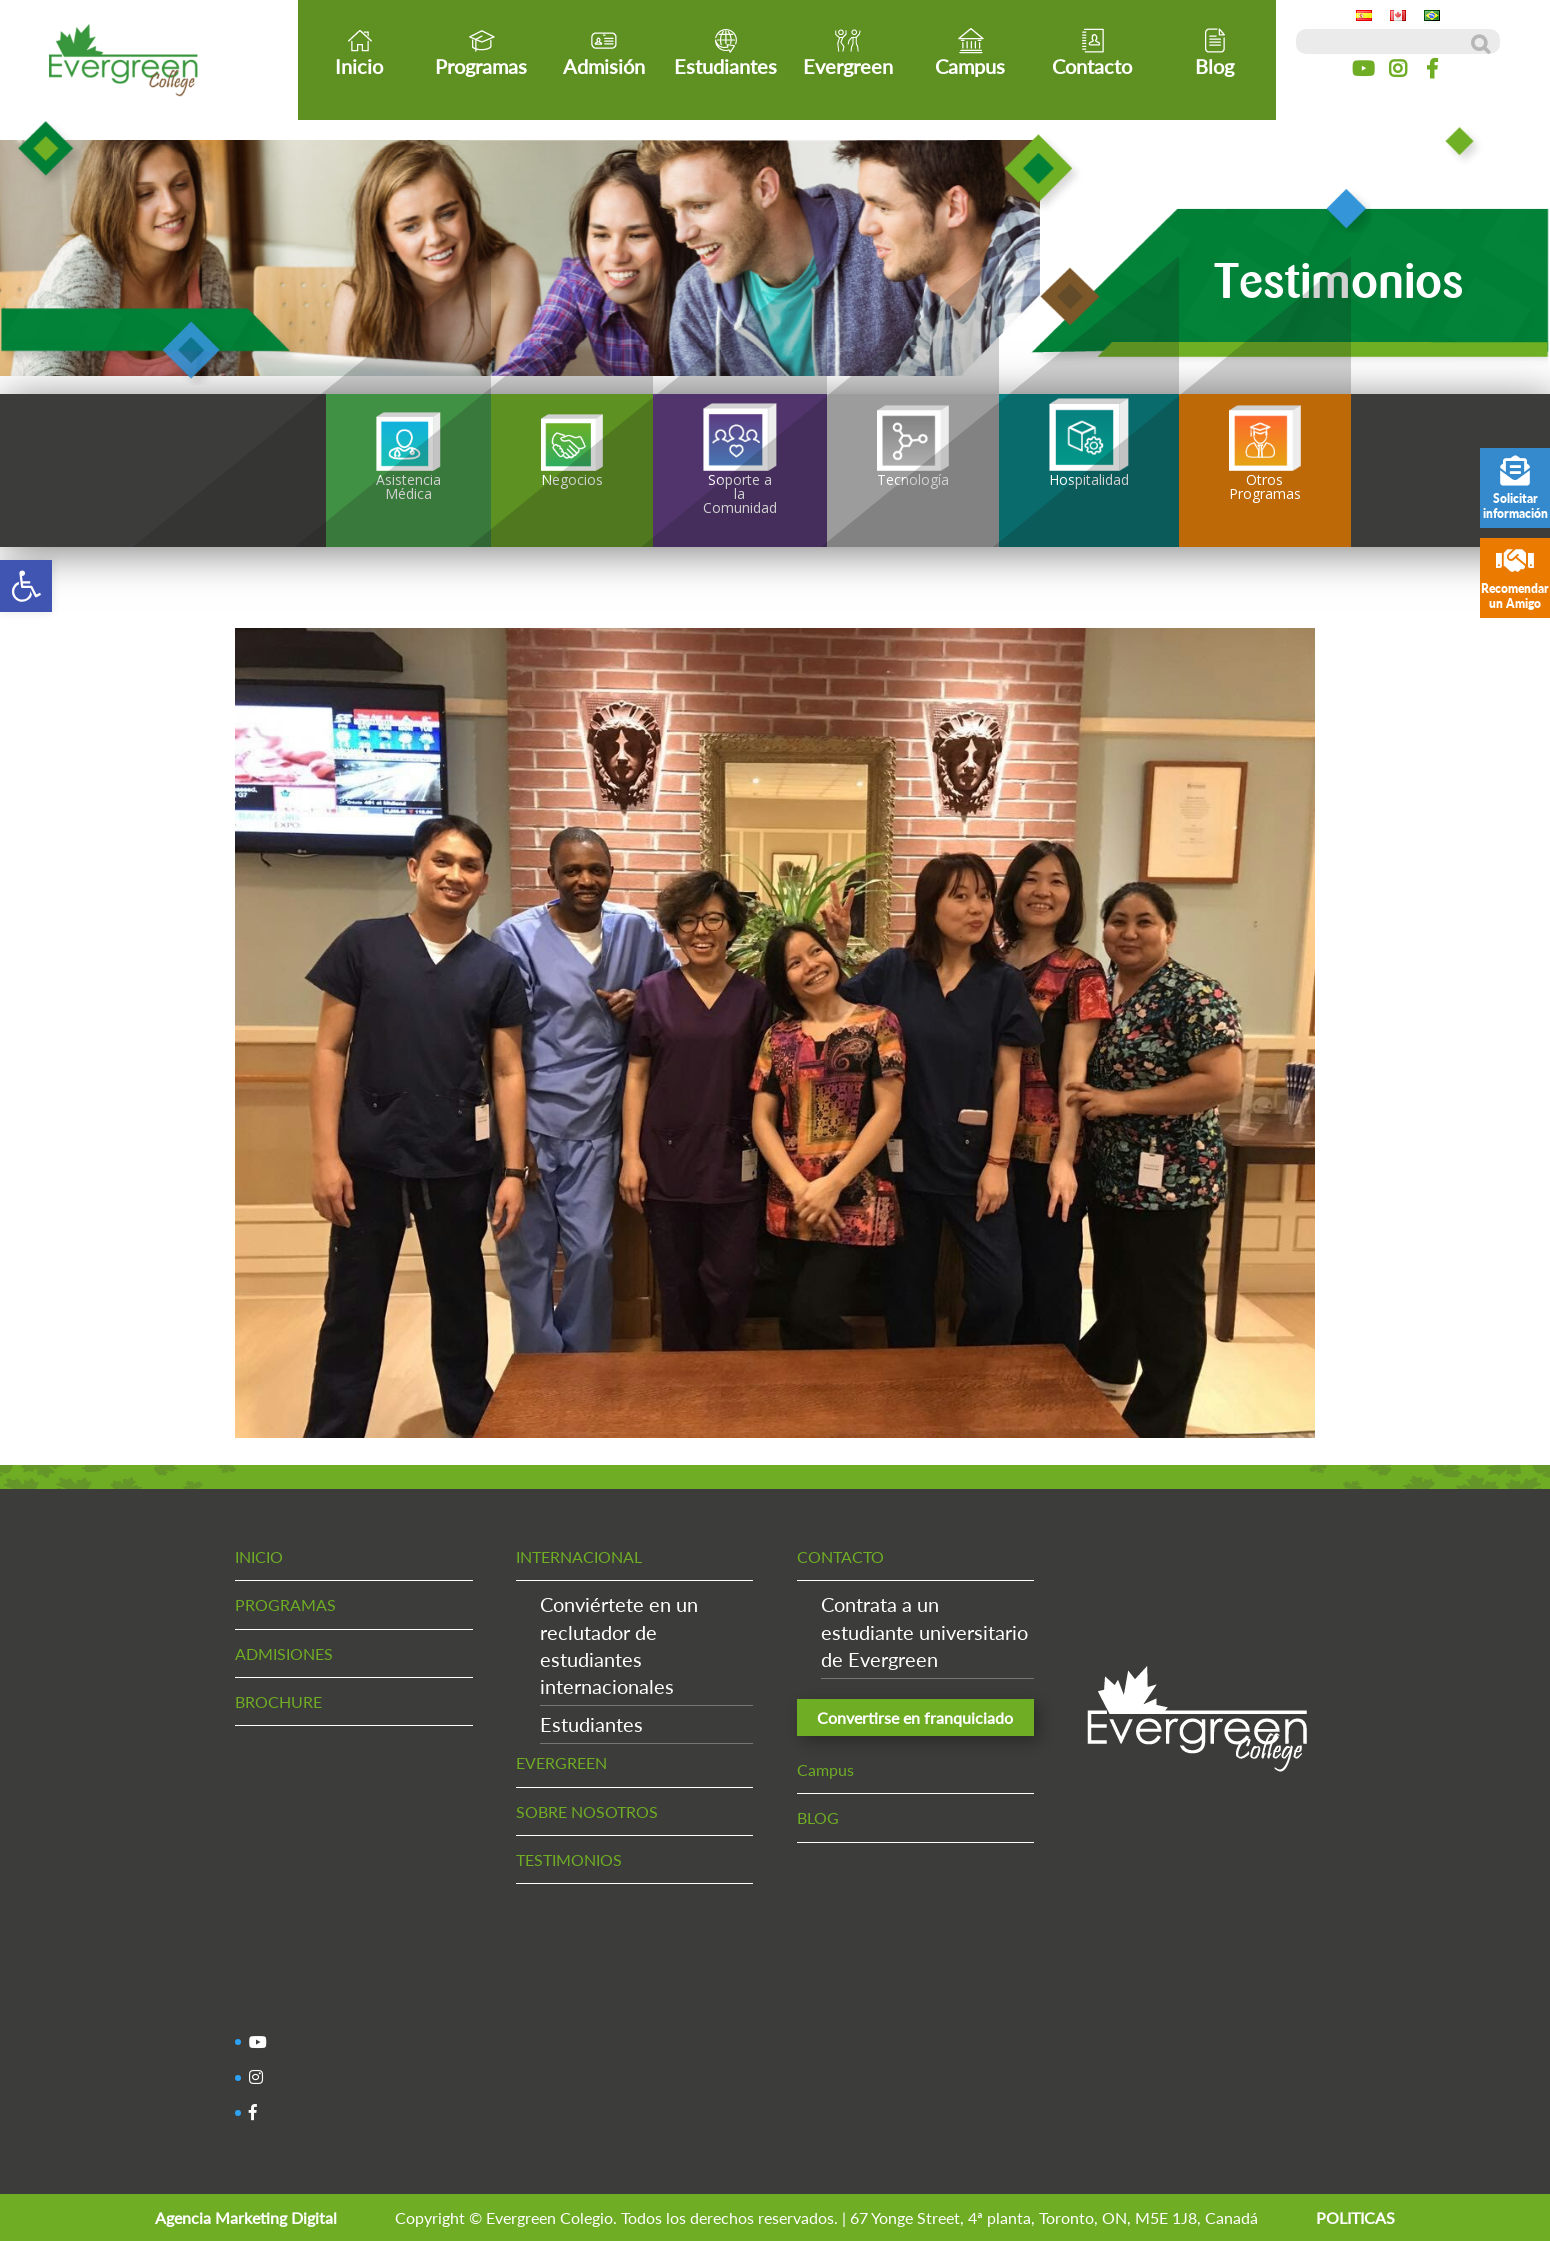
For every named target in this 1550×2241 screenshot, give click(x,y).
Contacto (1092, 52)
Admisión (604, 52)
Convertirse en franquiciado (915, 1717)
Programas (481, 52)
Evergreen (848, 52)
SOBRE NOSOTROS (587, 1811)
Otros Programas (1265, 457)
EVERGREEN (561, 1762)
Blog (1214, 52)
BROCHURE (278, 1701)
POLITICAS (1355, 2217)
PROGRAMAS (285, 1604)
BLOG (818, 1817)
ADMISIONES (284, 1653)
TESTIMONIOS (569, 1859)
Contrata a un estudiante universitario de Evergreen (924, 1631)
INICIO (259, 1556)
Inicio (359, 52)
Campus (970, 52)
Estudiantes (725, 52)
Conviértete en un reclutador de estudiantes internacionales (619, 1645)
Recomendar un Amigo (1515, 578)
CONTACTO (840, 1556)
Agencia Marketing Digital (246, 2217)
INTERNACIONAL (579, 1556)
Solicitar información (1515, 488)
